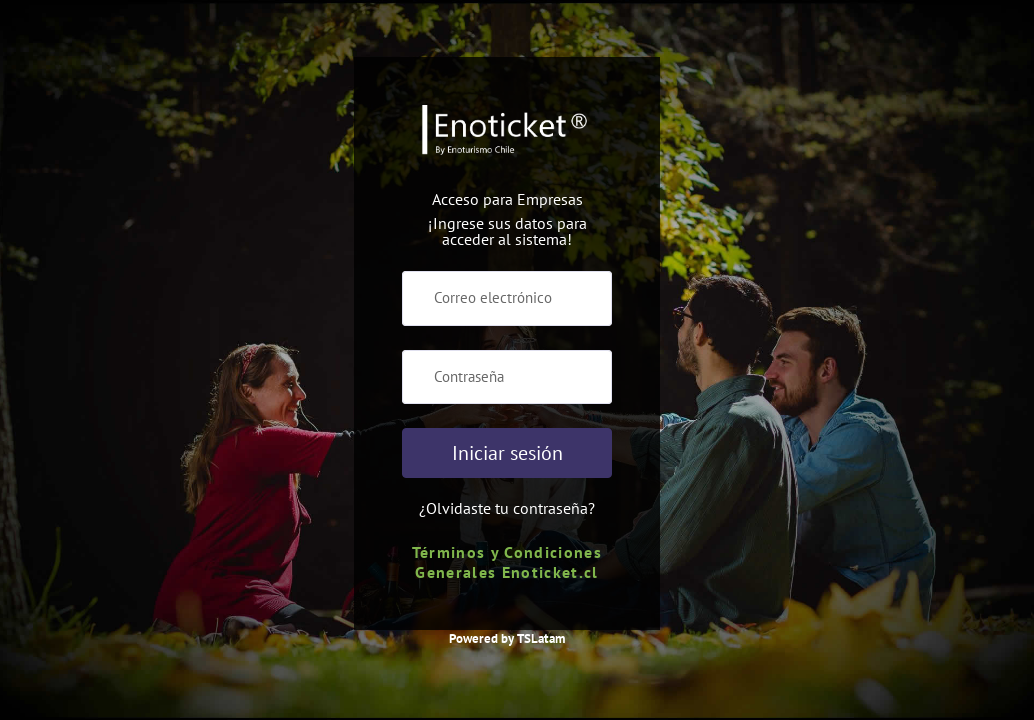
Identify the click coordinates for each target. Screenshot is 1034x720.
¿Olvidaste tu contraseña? (507, 508)
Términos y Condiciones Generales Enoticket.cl (507, 562)
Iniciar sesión (507, 453)
